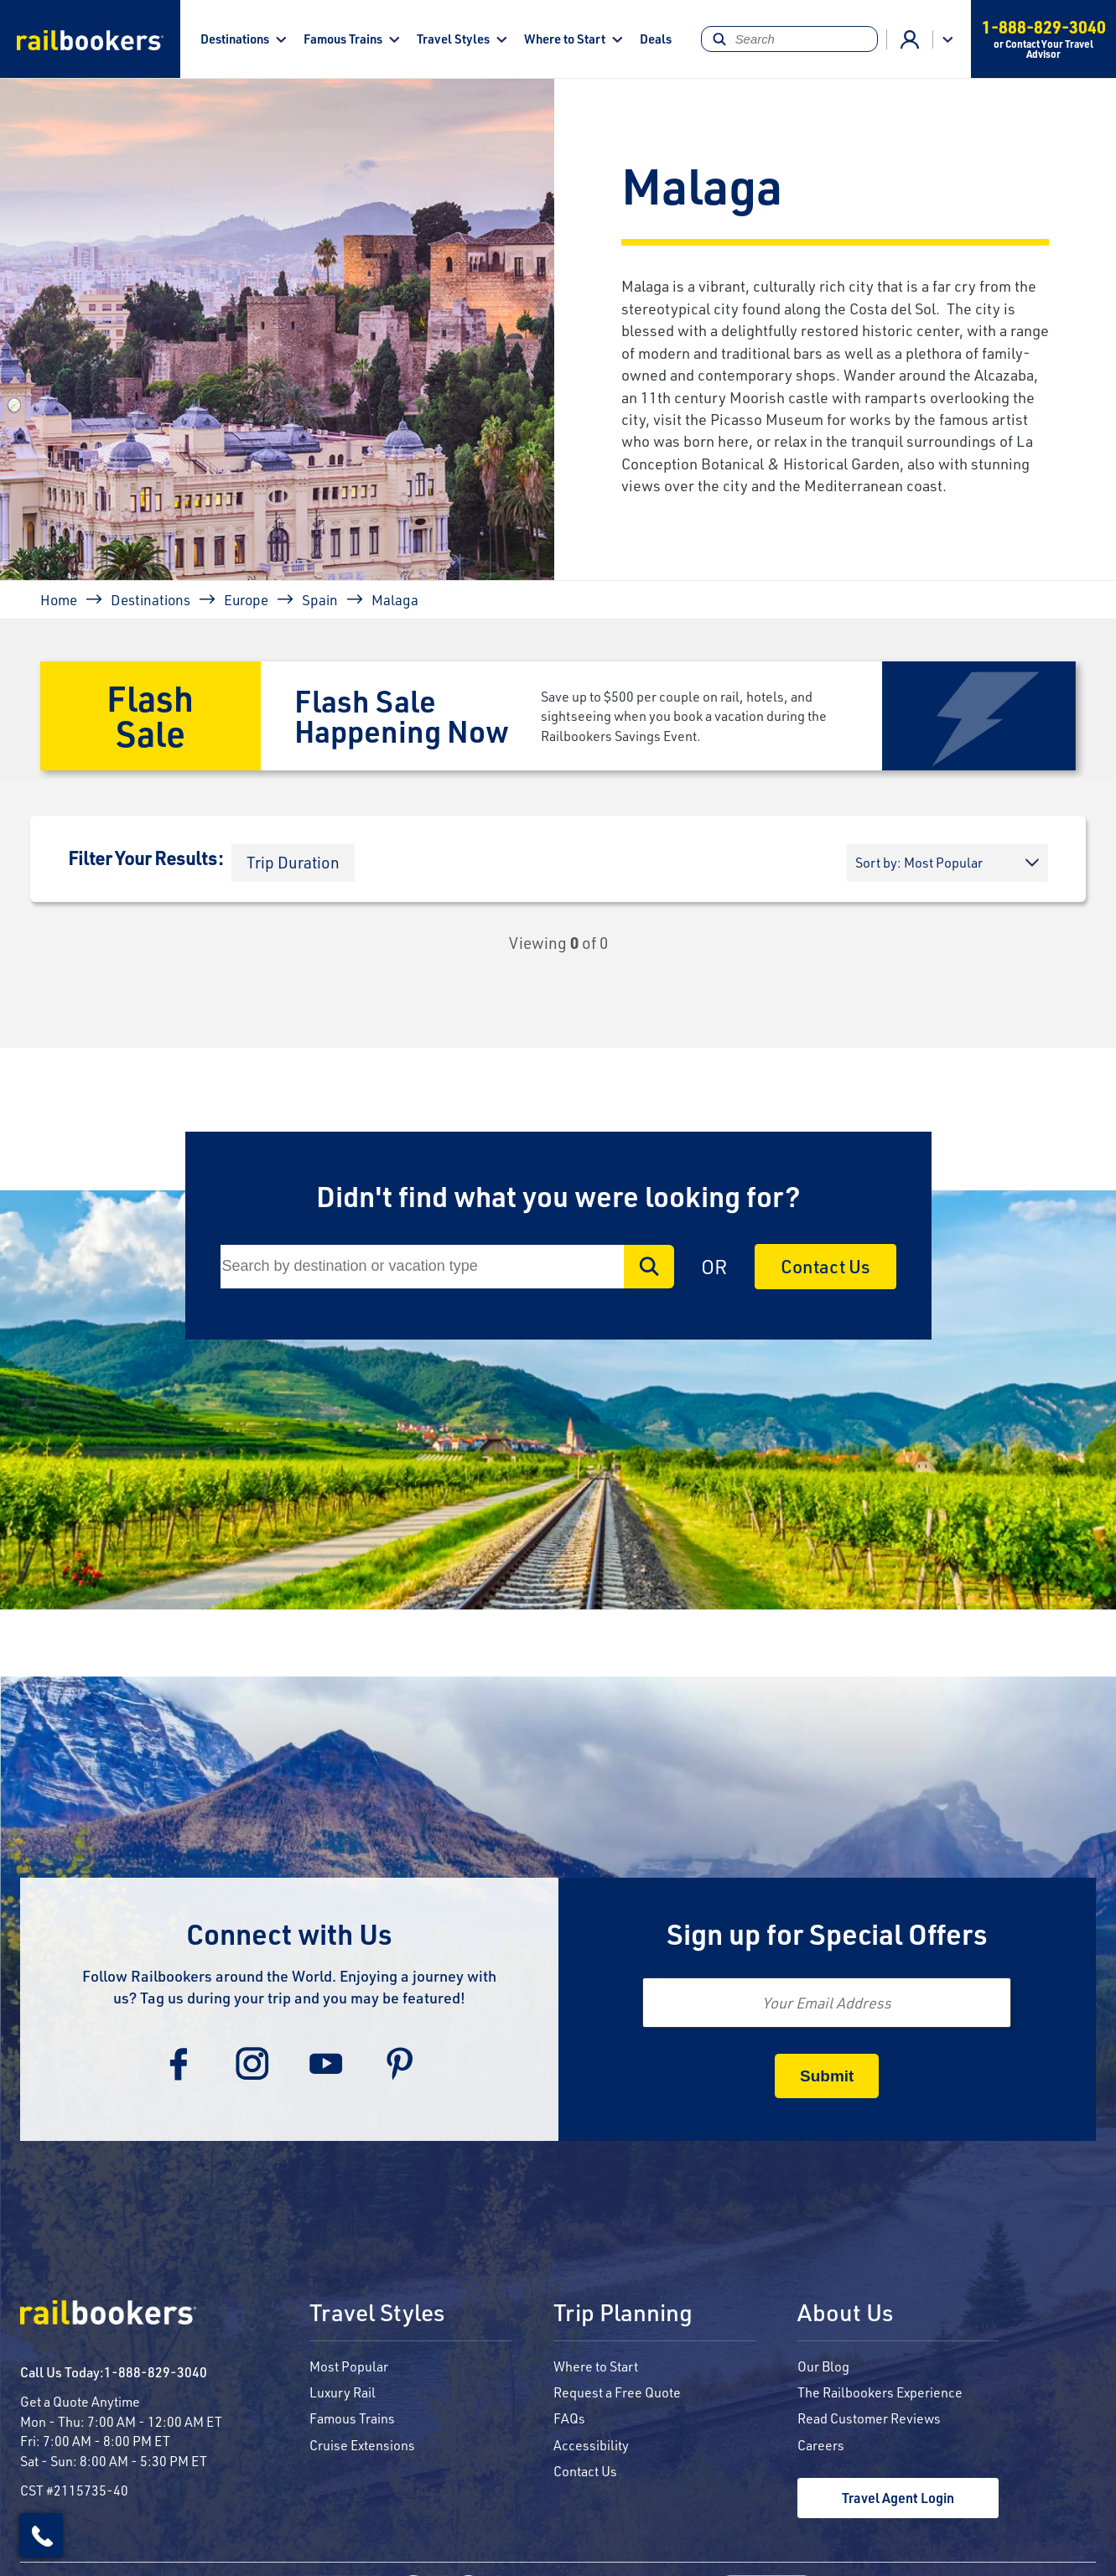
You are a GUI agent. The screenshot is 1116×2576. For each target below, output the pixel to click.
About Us (845, 2313)
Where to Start (564, 38)
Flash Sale (150, 715)
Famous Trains (343, 38)
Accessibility (591, 2445)
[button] (293, 863)
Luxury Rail (342, 2392)
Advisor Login (910, 39)
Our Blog (823, 2366)
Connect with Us (289, 1933)
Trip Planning (623, 2313)
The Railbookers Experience (880, 2392)
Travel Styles (453, 38)
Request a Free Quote (617, 2392)
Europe (246, 599)
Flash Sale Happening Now (401, 715)
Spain (320, 599)
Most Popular (348, 2366)
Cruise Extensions (362, 2445)
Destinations (234, 38)
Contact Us (825, 1266)
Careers (820, 2445)
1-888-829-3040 (155, 2372)
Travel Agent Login (898, 2497)
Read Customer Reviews (869, 2418)
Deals (656, 38)
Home (58, 599)
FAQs (569, 2418)
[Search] (790, 39)
